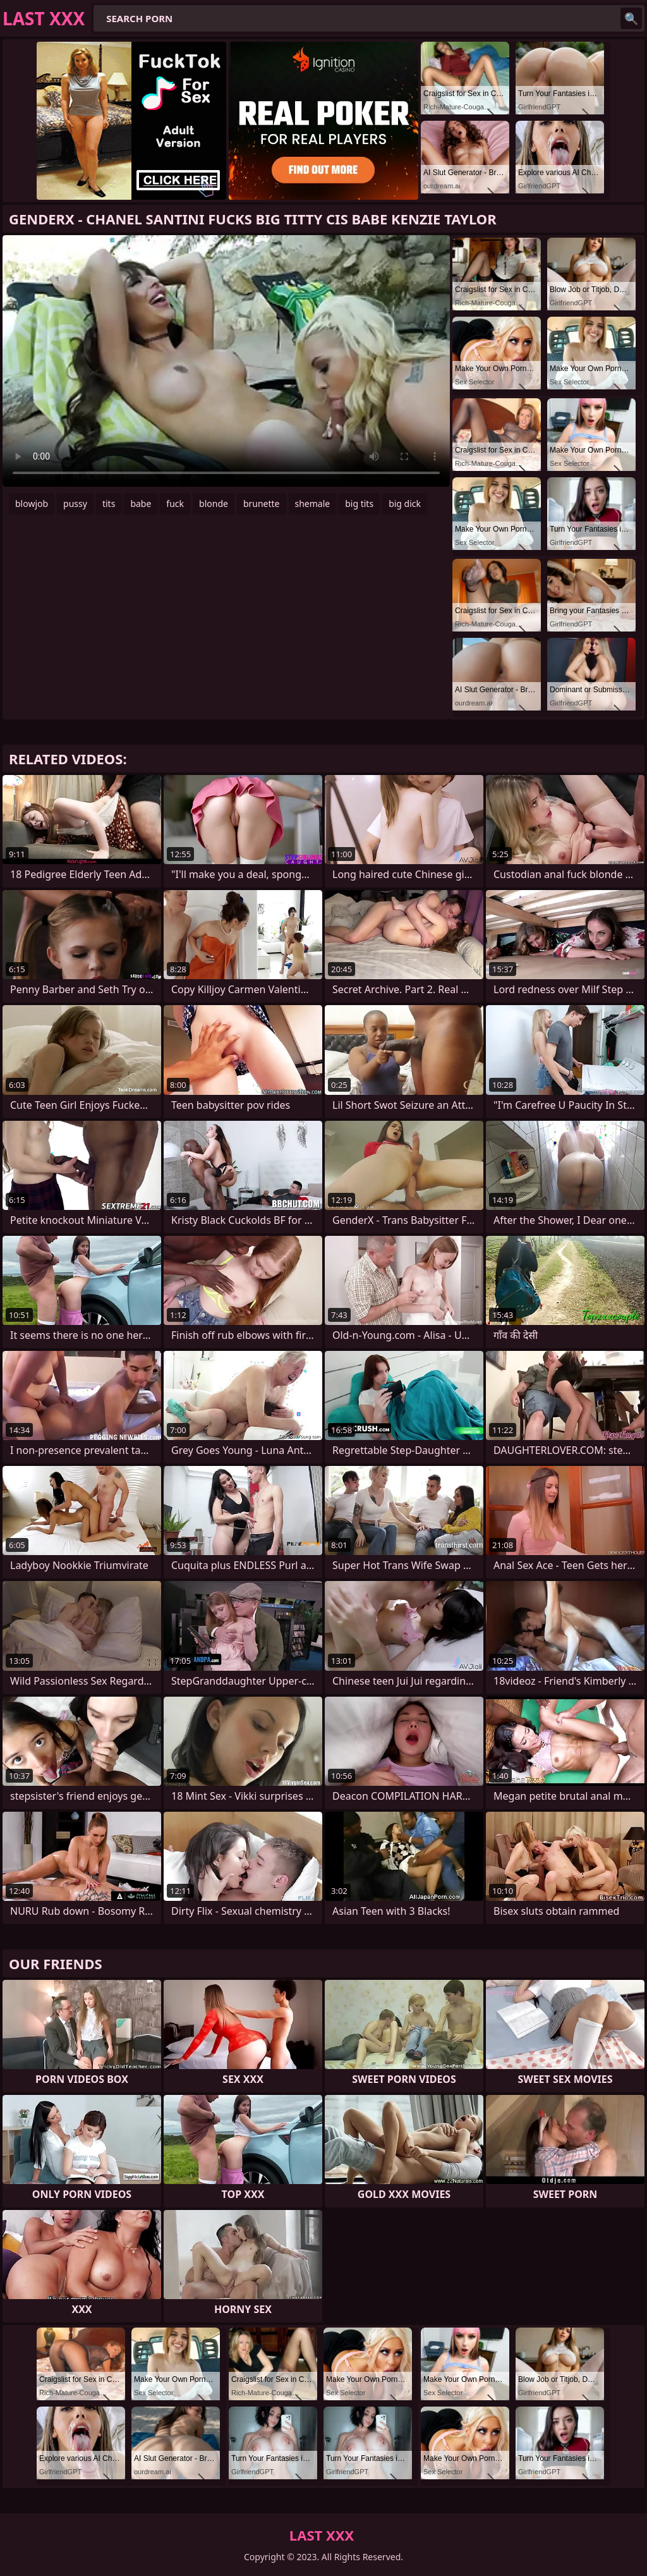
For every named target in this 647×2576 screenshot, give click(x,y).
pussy (75, 503)
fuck (175, 503)
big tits (359, 503)
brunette (261, 503)
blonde (213, 503)
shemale (312, 503)
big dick (405, 503)
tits (108, 503)
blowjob (31, 503)
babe (140, 503)
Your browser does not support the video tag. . (226, 361)
